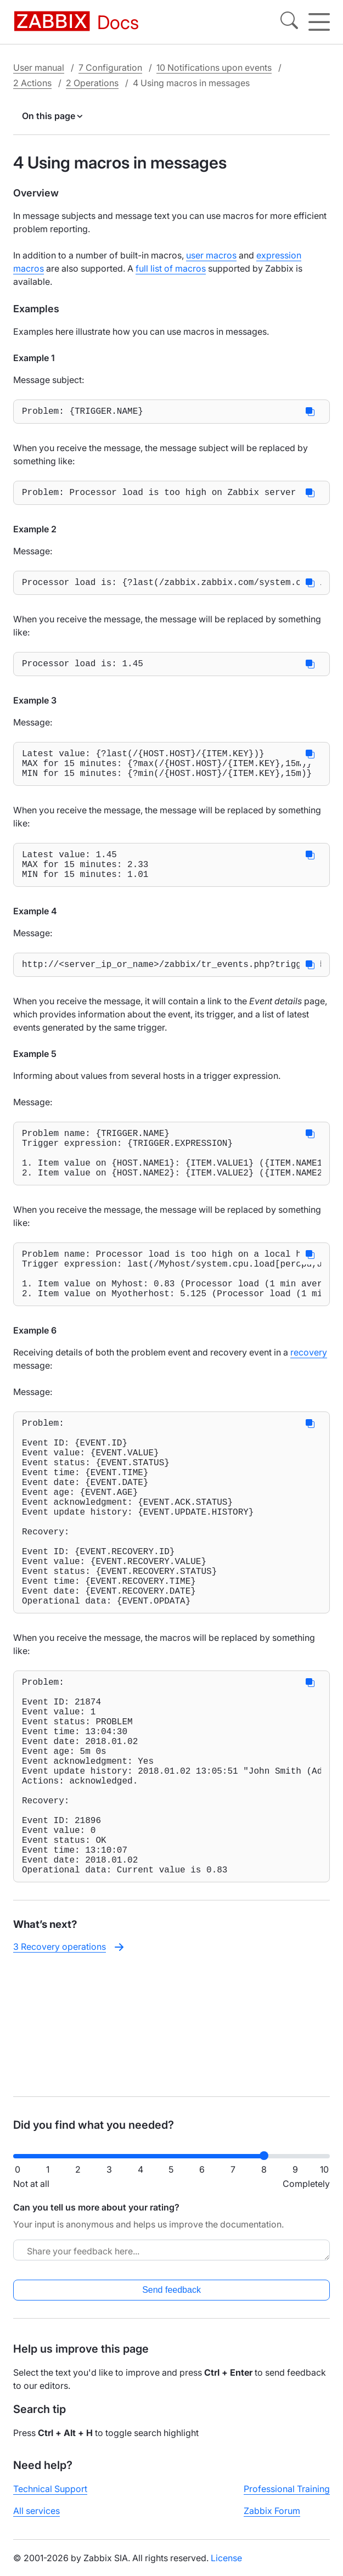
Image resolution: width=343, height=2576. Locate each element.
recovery (308, 1398)
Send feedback (171, 2298)
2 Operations (92, 82)
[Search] (289, 22)
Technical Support (50, 2497)
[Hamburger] (319, 22)
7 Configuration (110, 67)
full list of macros (171, 268)
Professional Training (287, 2497)
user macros (211, 255)
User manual (38, 67)
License (226, 2566)
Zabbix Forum (272, 2519)
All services (36, 2519)
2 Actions (32, 82)
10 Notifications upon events (214, 67)
